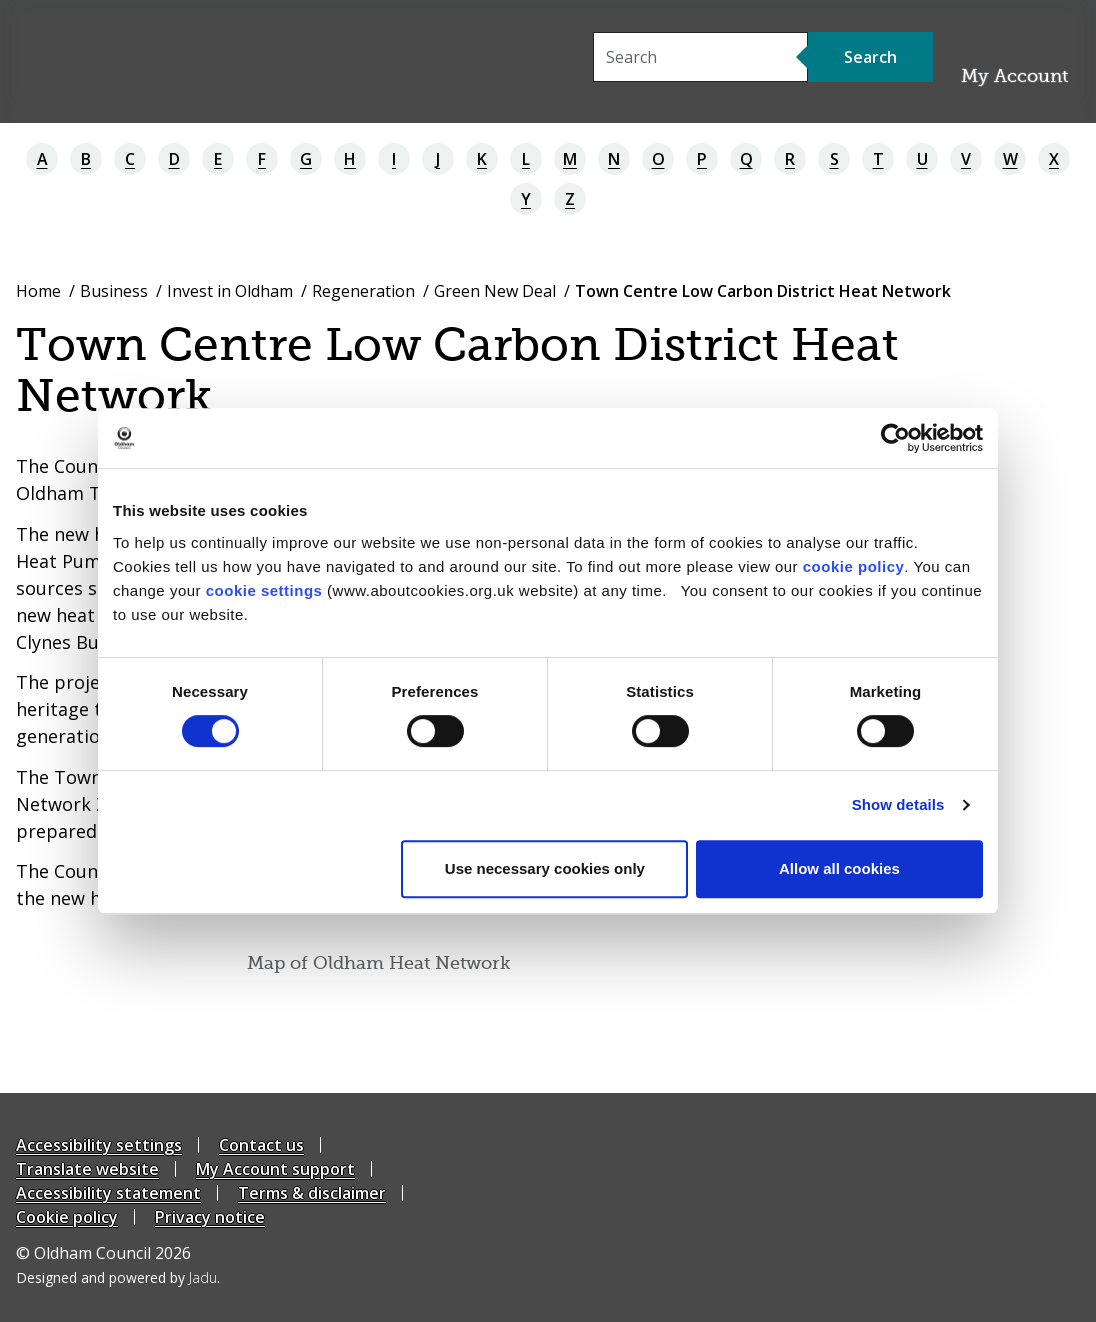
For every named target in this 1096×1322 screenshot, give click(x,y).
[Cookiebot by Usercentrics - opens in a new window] (895, 438)
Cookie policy (67, 1217)
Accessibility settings (99, 1145)
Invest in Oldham (230, 291)
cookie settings (264, 590)
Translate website (87, 1169)
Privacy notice (210, 1217)
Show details (898, 804)
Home (38, 291)
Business (114, 291)
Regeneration (363, 291)
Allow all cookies (839, 868)
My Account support (275, 1169)
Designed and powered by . (118, 1277)
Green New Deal (495, 291)
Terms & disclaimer (312, 1193)
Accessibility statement (108, 1193)
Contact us (261, 1145)
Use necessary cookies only (545, 868)
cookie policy (854, 566)
